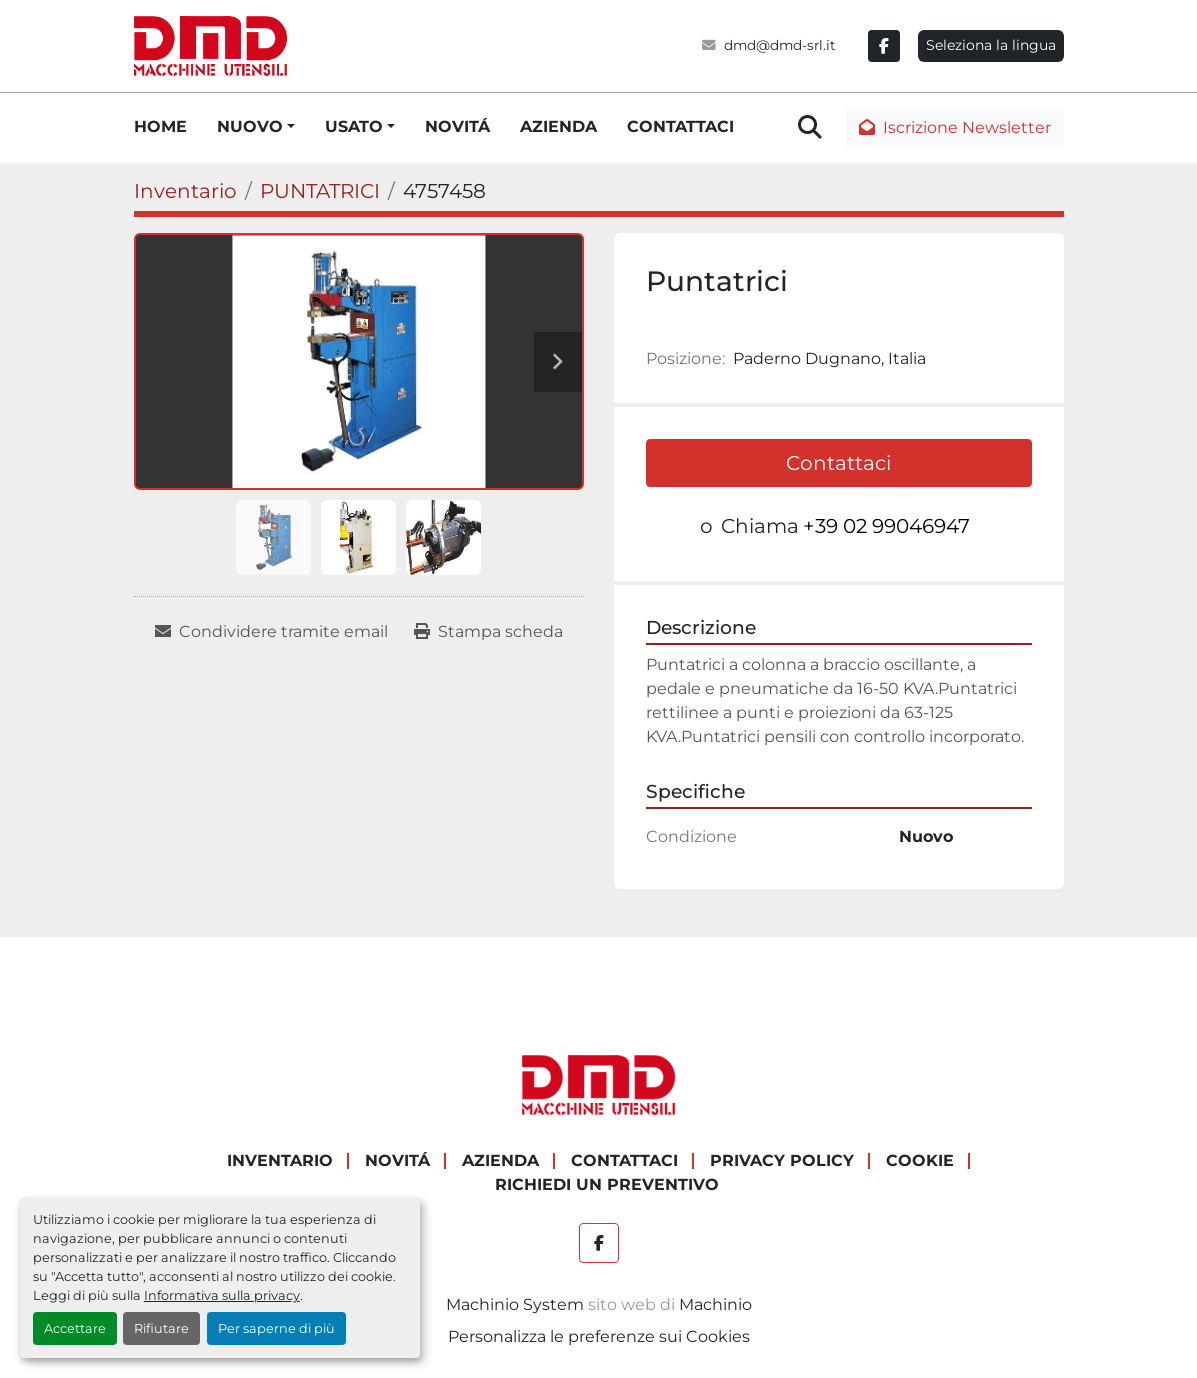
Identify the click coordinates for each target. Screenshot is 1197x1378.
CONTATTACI (680, 126)
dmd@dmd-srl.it (780, 45)
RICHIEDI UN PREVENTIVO (607, 1184)
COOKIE (920, 1160)
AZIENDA (558, 126)
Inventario (280, 1160)
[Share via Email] (271, 632)
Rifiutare (161, 1328)
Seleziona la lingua (991, 45)
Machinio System (515, 1304)
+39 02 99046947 (886, 526)
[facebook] (884, 46)
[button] (256, 127)
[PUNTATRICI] (320, 191)
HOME (160, 126)
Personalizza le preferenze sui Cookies (599, 1336)
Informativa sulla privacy (222, 1295)
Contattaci (838, 463)
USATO (354, 126)
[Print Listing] (488, 632)
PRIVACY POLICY (782, 1160)
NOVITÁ (457, 126)
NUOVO (250, 126)
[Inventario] (185, 191)
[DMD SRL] (599, 1084)
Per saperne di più (276, 1328)
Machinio (715, 1304)
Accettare (75, 1328)
